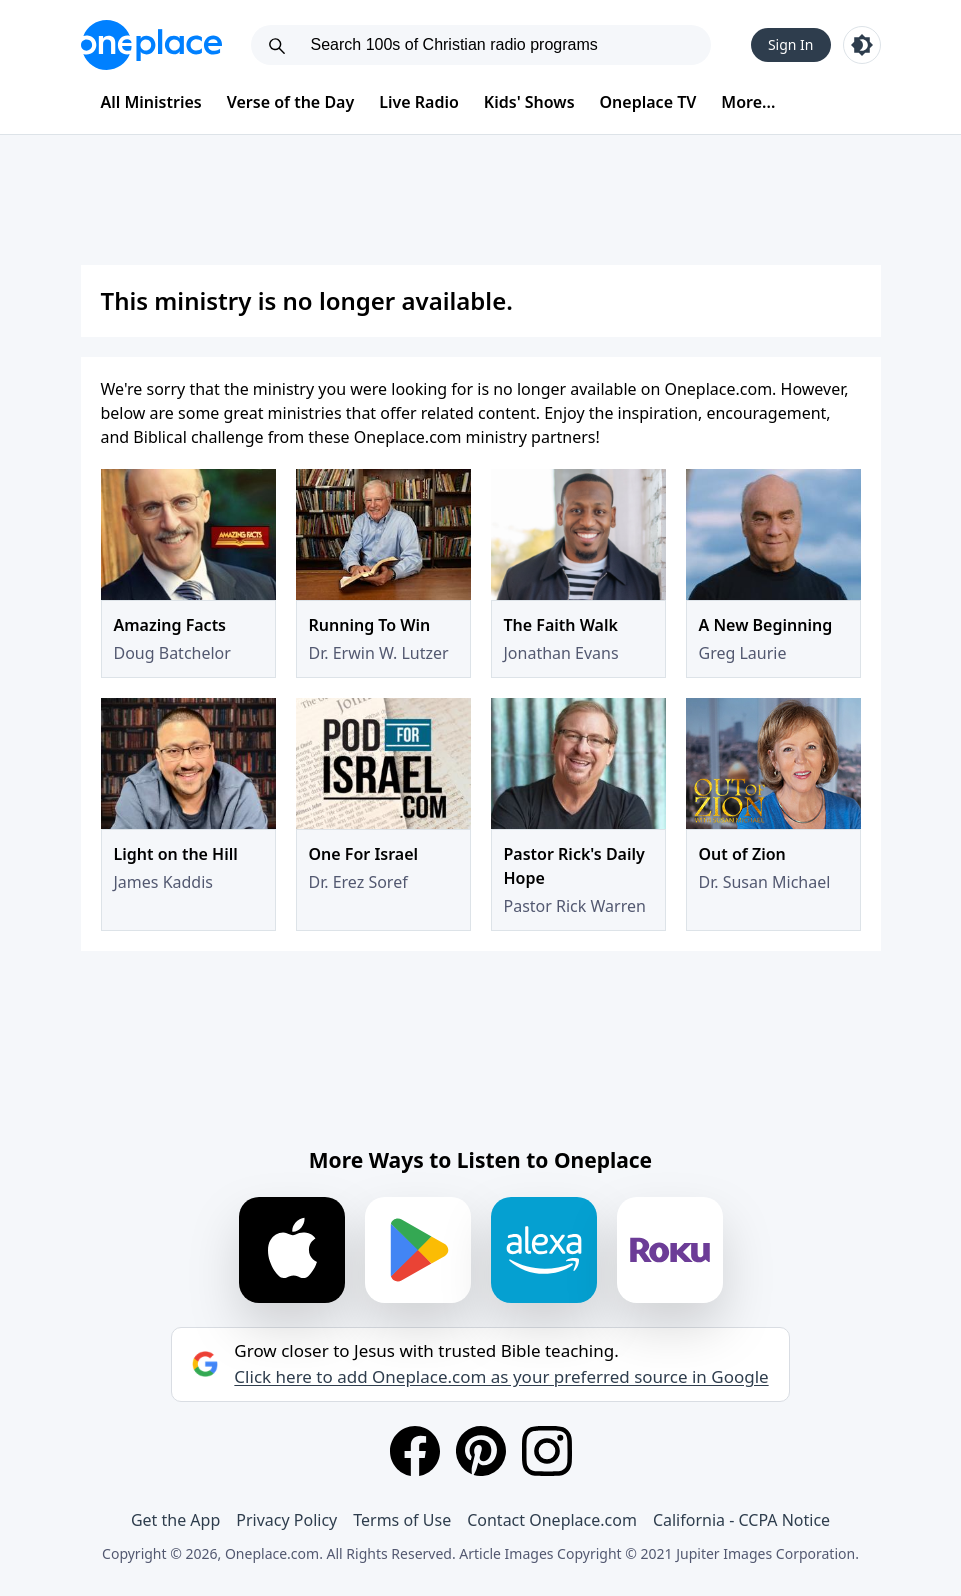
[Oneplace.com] (151, 45)
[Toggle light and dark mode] (862, 45)
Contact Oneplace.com (552, 1520)
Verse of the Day (291, 102)
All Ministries (151, 102)
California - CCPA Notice (741, 1520)
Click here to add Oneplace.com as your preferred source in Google (501, 1377)
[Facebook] (415, 1451)
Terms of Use (402, 1520)
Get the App (175, 1520)
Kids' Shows (529, 102)
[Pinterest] (481, 1451)
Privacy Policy (286, 1520)
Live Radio (419, 102)
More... (748, 102)
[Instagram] (547, 1451)
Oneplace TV (648, 102)
